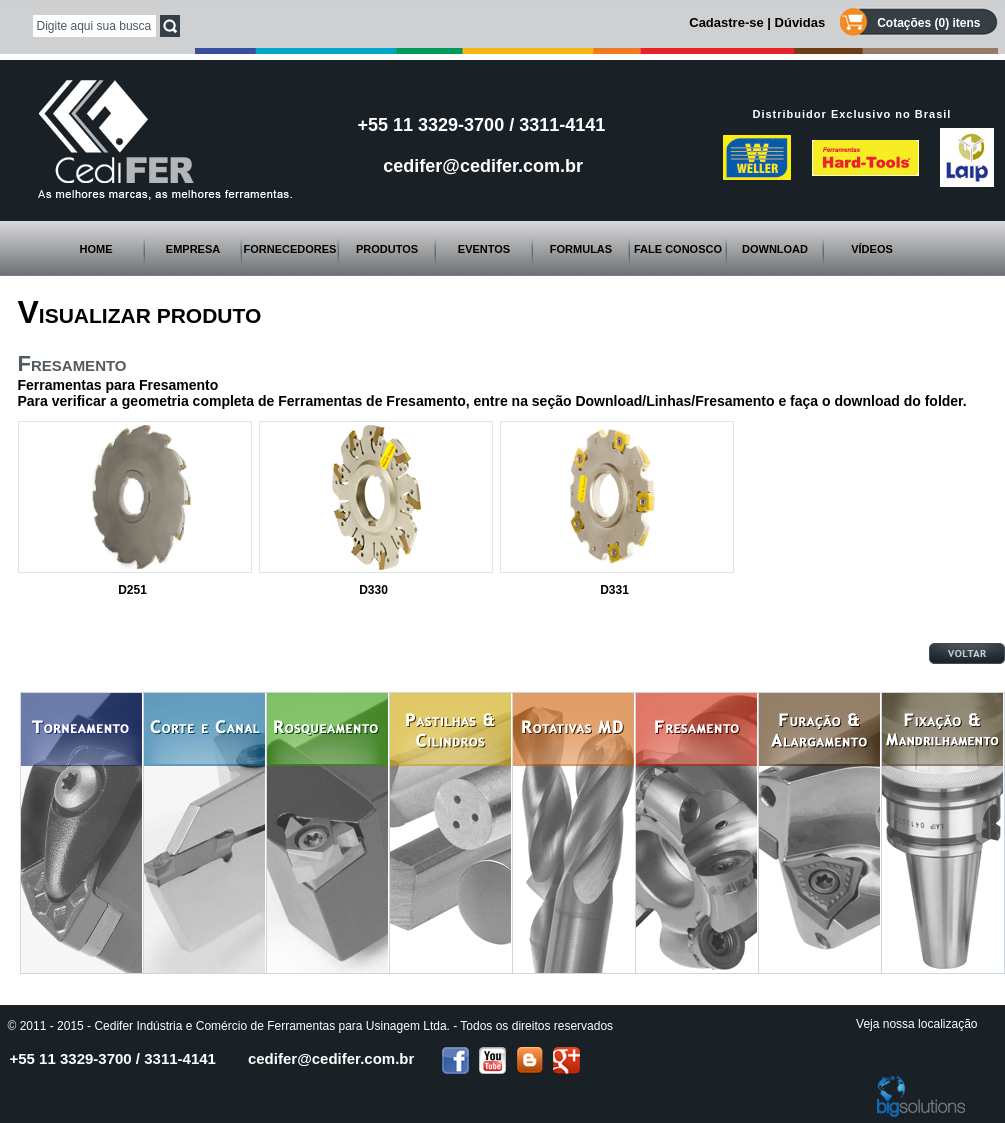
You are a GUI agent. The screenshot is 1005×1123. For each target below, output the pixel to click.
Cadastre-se (726, 22)
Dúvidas (800, 22)
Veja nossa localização (916, 1024)
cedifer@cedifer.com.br (483, 166)
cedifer (331, 1058)
